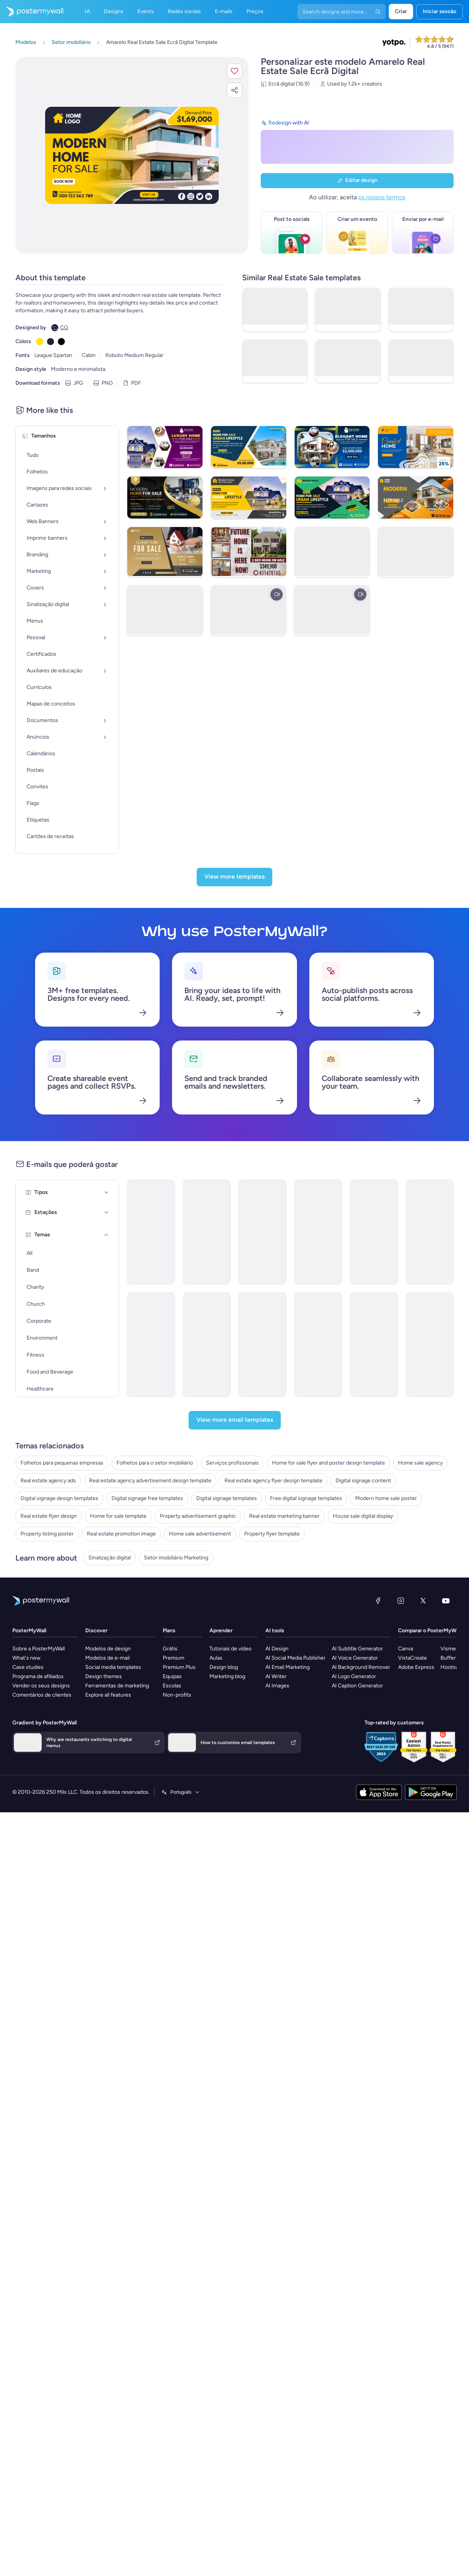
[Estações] (75, 1458)
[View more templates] (234, 942)
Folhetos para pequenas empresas (56, 1602)
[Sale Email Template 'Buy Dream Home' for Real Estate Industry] (134, 1350)
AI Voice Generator (355, 2002)
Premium (173, 2002)
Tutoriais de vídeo (230, 1993)
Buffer (448, 2002)
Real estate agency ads (43, 1660)
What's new (26, 2002)
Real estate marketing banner (50, 1801)
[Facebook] (378, 1945)
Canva (405, 1993)
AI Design (276, 1993)
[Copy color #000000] (61, 341)
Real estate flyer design (43, 1766)
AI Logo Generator (354, 2020)
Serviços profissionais (41, 1625)
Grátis (170, 1993)
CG (64, 327)
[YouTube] (446, 1945)
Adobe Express (416, 2011)
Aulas (216, 2002)
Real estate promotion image (49, 1836)
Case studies (28, 2011)
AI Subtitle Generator (357, 1993)
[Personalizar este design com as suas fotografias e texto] (132, 155)
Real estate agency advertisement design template (76, 1672)
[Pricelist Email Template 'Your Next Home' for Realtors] (312, 1350)
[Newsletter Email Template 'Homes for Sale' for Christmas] (400, 1238)
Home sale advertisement (46, 1847)
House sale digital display (45, 1812)
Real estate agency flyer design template (64, 1683)
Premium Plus (179, 2011)
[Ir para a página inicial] (31, 11)
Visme (448, 1993)
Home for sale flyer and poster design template (71, 1637)
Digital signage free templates (51, 1719)
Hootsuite (452, 2011)
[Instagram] (400, 1945)
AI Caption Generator (357, 2030)
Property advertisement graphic (53, 1789)
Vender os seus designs (41, 2030)
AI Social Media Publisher (295, 2002)
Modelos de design (108, 1993)
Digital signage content (43, 1695)
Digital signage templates (45, 1730)
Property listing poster (42, 1824)
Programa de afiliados (38, 2020)
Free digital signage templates (51, 1742)
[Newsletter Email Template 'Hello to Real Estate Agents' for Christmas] (223, 1350)
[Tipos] (75, 1185)
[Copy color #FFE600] (40, 341)
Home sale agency (37, 1648)
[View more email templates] (235, 1561)
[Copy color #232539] (50, 341)
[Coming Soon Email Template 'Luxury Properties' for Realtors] (134, 1462)
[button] (234, 71)
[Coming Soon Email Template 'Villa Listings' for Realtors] (134, 1238)
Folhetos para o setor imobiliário (53, 1613)
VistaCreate (412, 2002)
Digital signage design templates (54, 1707)
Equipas (172, 2020)
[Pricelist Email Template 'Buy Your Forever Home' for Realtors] (223, 1238)
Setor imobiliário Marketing (47, 1901)
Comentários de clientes (41, 2039)
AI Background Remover (361, 2011)
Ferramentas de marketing (117, 2030)
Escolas (172, 2030)
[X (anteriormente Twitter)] (423, 1945)
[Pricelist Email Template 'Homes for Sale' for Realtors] (223, 1462)
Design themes (103, 2020)
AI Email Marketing (287, 2011)
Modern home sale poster (46, 1754)
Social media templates (113, 2011)
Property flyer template (43, 1859)
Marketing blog (227, 2020)
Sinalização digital (36, 1889)
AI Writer (276, 2020)
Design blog (223, 2011)
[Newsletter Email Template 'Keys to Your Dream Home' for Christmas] (312, 1238)
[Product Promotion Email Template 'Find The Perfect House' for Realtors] (400, 1350)
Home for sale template (43, 1777)
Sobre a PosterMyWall (38, 1993)
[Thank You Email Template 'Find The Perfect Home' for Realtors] (400, 1462)
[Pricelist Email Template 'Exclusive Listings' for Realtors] (312, 1462)
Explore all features (108, 2039)
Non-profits (177, 2039)
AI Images (277, 2030)
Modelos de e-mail (107, 2002)
